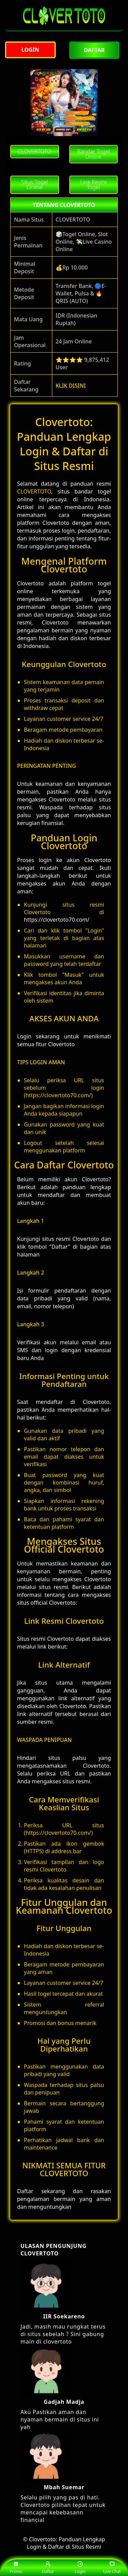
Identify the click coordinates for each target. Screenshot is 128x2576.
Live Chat (111, 2567)
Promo (16, 2567)
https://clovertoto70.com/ (56, 919)
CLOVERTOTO (34, 491)
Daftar (48, 2567)
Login (80, 2567)
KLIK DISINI (71, 385)
